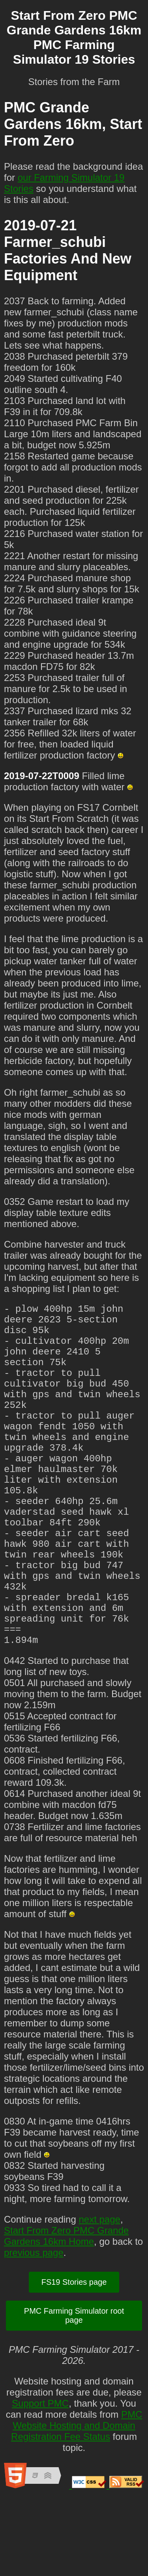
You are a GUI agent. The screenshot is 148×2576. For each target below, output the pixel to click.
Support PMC (40, 2479)
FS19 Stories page (74, 2358)
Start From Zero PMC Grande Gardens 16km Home (66, 2312)
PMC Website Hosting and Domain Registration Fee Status (76, 2501)
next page (99, 2295)
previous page (34, 2328)
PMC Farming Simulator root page (74, 2391)
